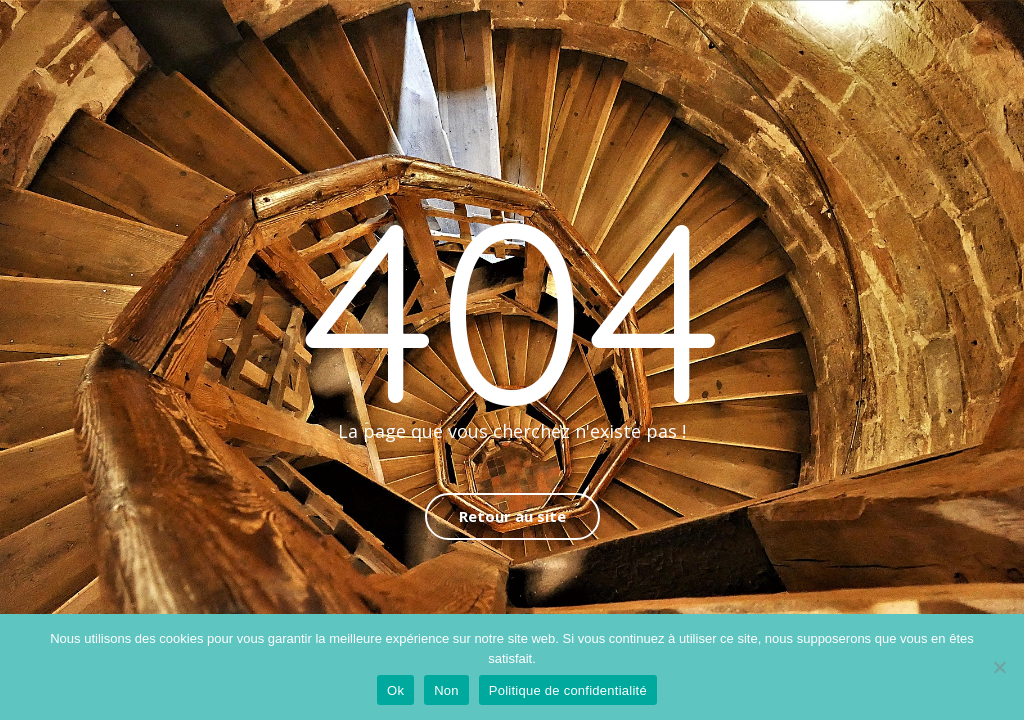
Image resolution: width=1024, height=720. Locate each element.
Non (446, 690)
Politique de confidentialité (568, 690)
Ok (395, 690)
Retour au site (512, 516)
